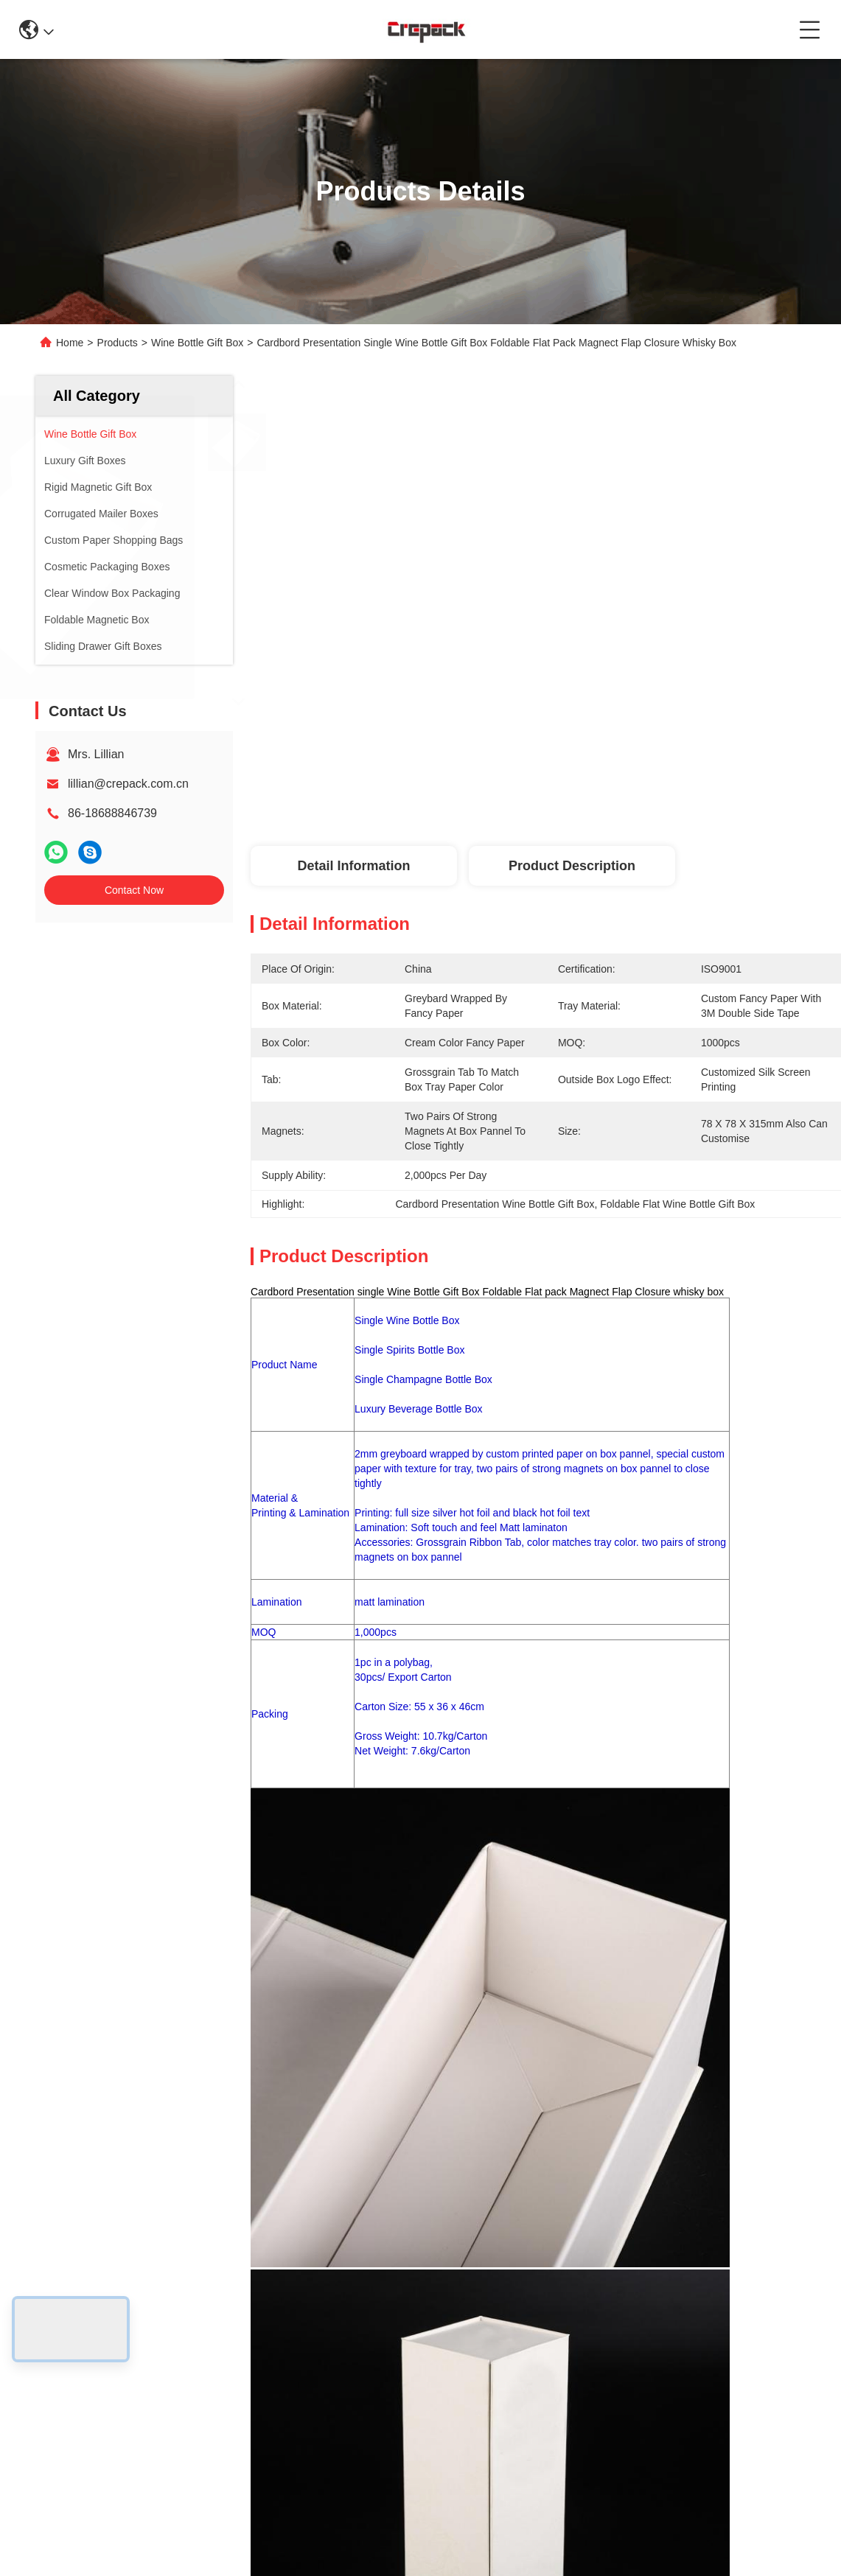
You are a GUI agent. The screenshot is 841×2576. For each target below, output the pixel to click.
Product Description (572, 865)
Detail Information (353, 865)
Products (117, 343)
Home (69, 343)
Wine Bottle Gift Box (197, 343)
